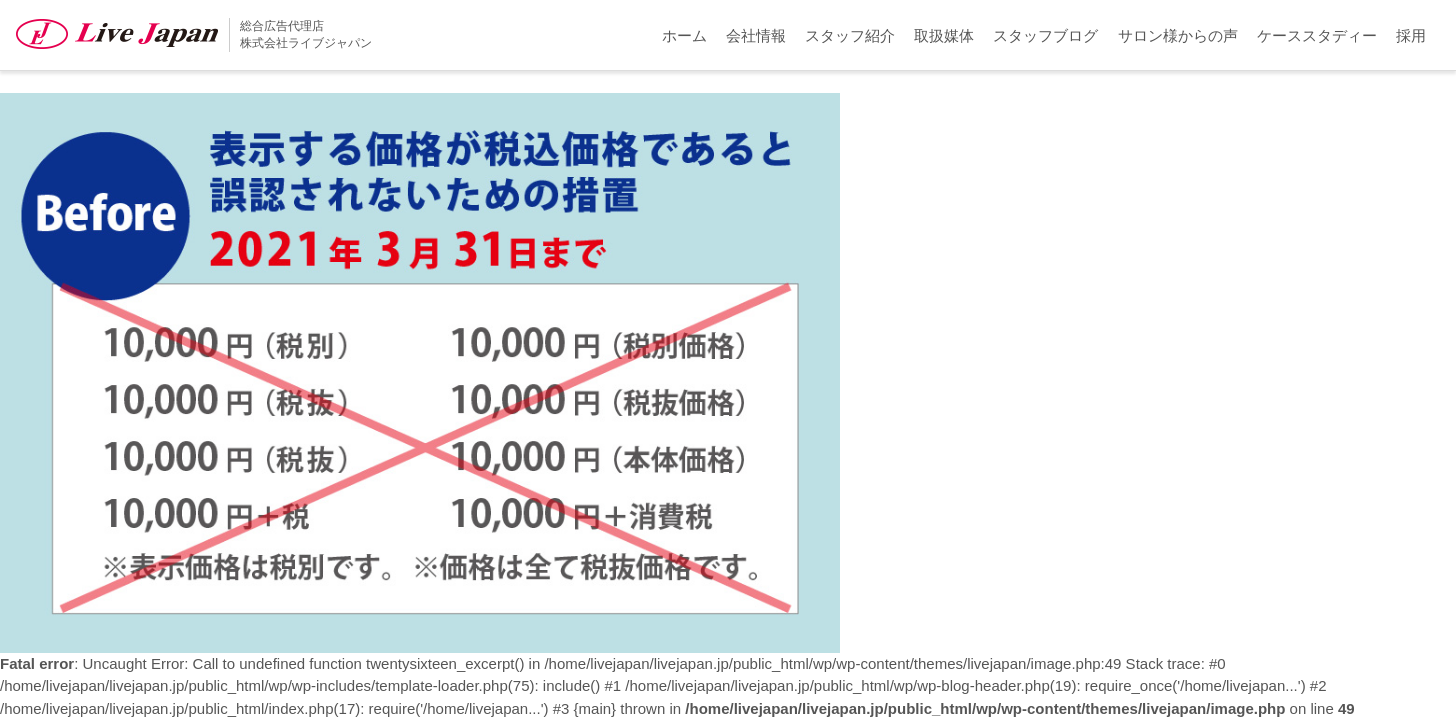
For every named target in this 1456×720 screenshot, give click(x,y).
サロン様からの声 (1178, 35)
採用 (1411, 35)
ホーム (684, 35)
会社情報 (756, 35)
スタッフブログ (1045, 35)
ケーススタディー (1317, 35)
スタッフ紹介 (850, 35)
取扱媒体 (944, 35)
